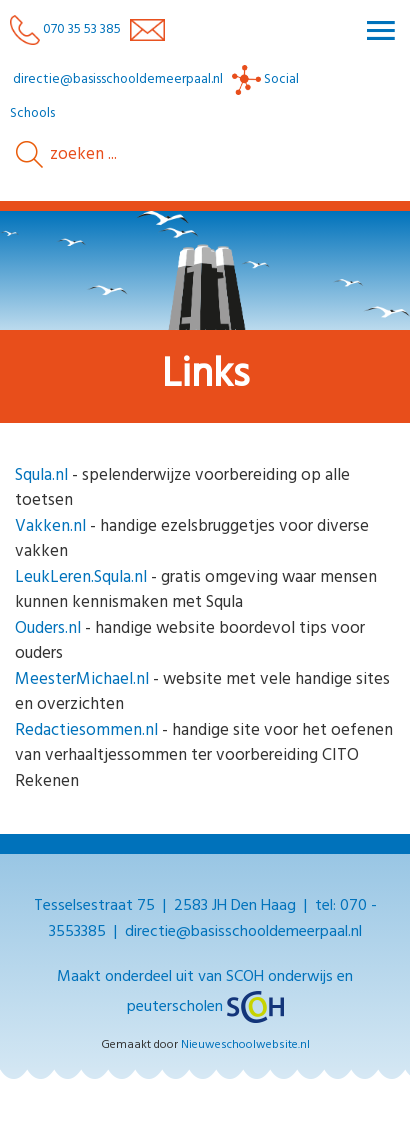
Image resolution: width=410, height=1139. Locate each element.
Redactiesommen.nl (86, 730)
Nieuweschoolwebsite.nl (245, 1045)
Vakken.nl (50, 526)
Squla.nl (41, 475)
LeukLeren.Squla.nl (81, 577)
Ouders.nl (48, 628)
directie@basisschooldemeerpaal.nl (118, 79)
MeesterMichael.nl (82, 679)
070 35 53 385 (65, 30)
